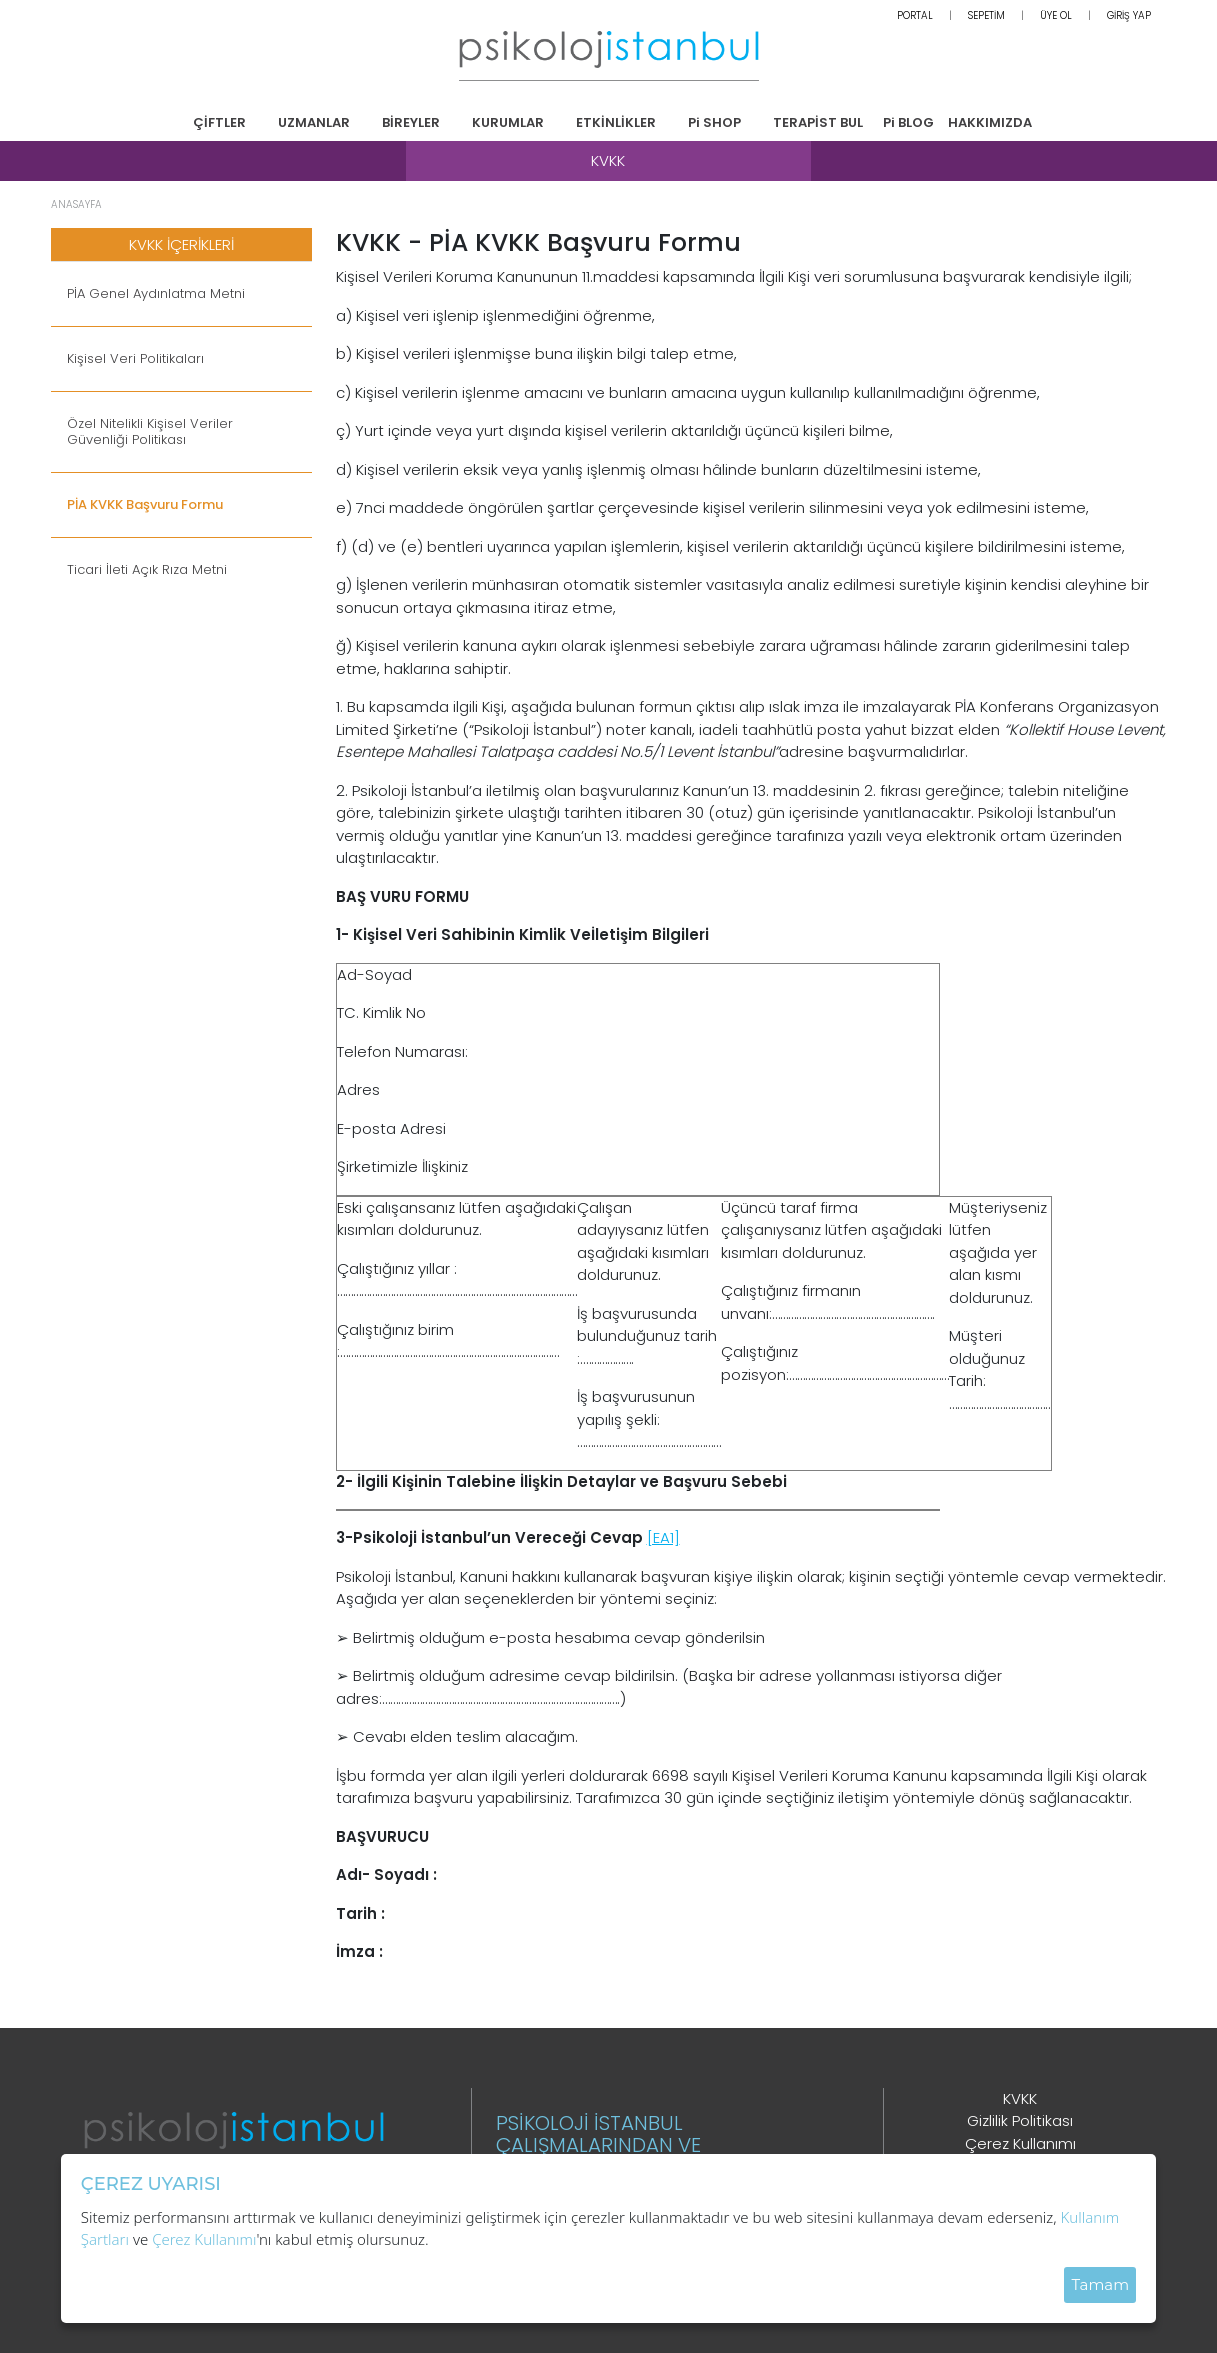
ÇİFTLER (219, 122)
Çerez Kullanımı (1020, 2143)
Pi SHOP (714, 122)
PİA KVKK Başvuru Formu (145, 505)
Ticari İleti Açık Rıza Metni (147, 570)
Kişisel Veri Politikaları (135, 359)
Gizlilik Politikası (1020, 2120)
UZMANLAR (314, 122)
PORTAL (915, 15)
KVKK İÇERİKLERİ (181, 244)
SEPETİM (986, 15)
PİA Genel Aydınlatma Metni (156, 294)
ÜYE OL (1056, 15)
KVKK (1020, 2098)
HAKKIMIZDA (990, 122)
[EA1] (663, 1537)
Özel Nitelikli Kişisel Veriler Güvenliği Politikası (150, 432)
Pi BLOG (908, 122)
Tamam (1100, 2284)
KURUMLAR (508, 122)
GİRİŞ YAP (1129, 15)
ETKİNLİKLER (616, 122)
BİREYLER (411, 122)
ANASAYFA (76, 204)
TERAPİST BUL (818, 122)
